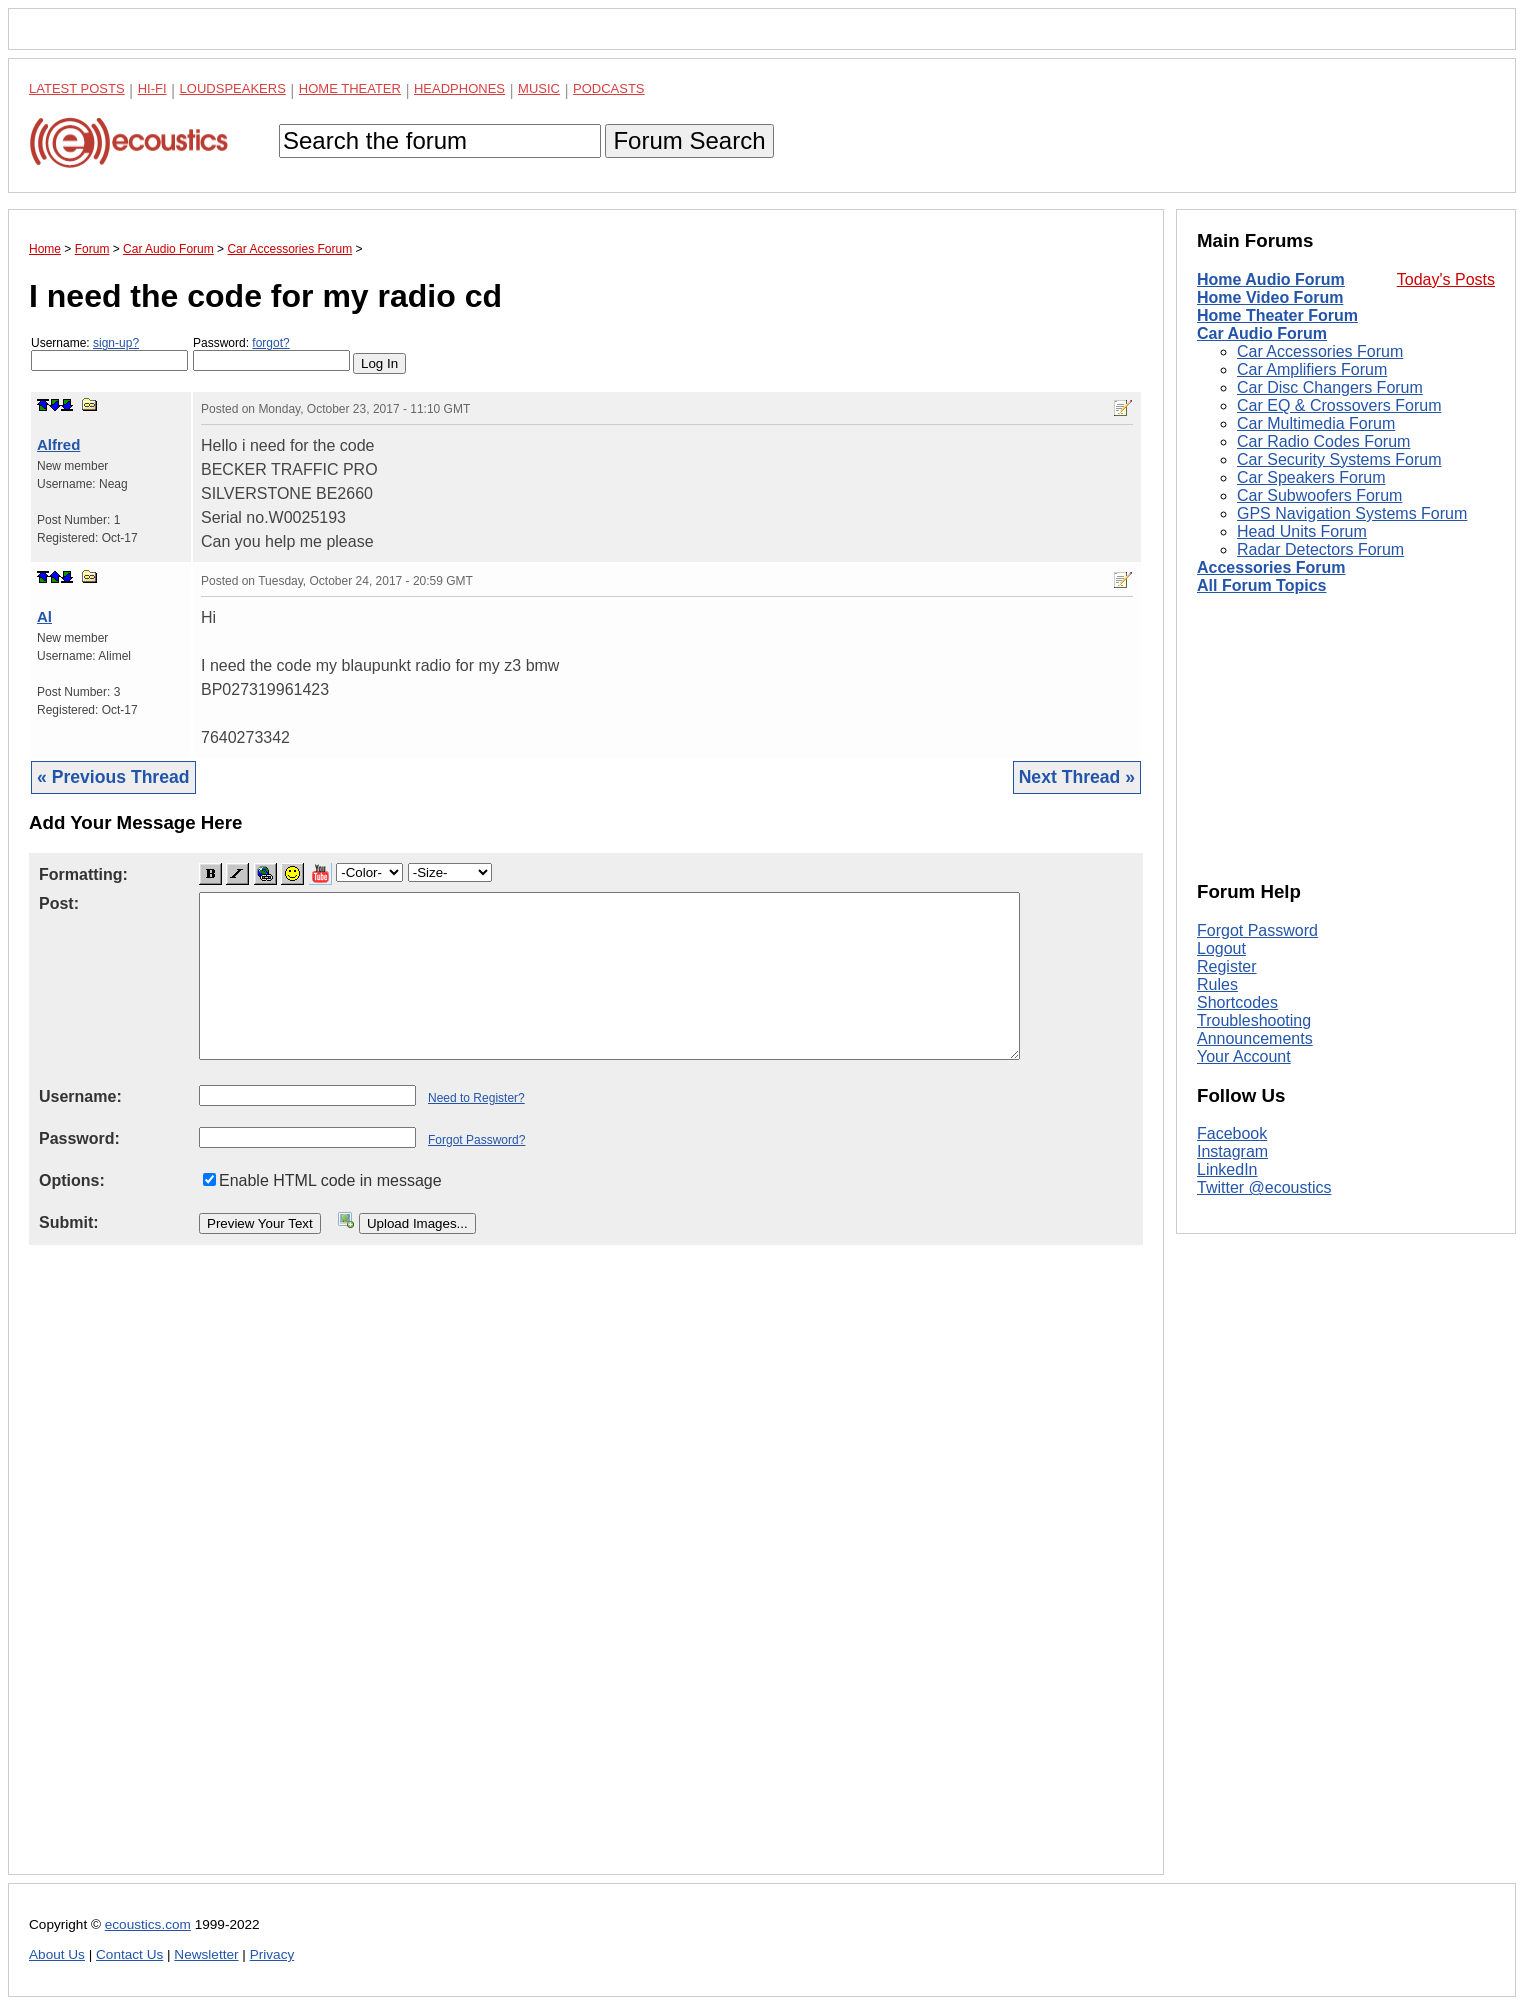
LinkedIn (1227, 1169)
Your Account (1244, 1056)
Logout (1221, 948)
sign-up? (116, 343)
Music (539, 88)
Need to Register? (476, 1098)
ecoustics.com (148, 1924)
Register (1227, 966)
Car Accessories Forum (1320, 351)
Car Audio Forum (1262, 333)
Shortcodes (1237, 1002)
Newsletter (206, 1954)
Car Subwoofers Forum (1319, 495)
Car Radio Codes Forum (1323, 441)
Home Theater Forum (1277, 315)
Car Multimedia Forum (1316, 423)
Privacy (272, 1954)
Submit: (69, 1222)
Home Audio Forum (1271, 279)
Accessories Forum (1271, 567)
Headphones (459, 88)
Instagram (1232, 1151)
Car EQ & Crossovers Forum (1339, 405)
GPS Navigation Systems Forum (1352, 513)
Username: (109, 353)
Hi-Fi (152, 88)
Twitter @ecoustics (1264, 1187)
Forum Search (689, 140)
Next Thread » (1077, 777)
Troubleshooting (1254, 1020)
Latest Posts (77, 88)
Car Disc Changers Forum (1330, 387)
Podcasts (609, 88)
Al (44, 616)
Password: (271, 353)
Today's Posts (1446, 279)
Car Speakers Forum (1311, 477)
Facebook (1232, 1133)
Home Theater (350, 88)
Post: (59, 903)
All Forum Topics (1261, 585)
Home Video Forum (1270, 297)
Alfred (58, 444)
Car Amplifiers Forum (1312, 369)
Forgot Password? (476, 1140)
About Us (57, 1954)
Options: (72, 1180)
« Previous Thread (113, 777)
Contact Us (129, 1954)
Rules (1217, 984)
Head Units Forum (1302, 531)
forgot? (270, 343)
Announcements (1255, 1038)
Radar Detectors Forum (1320, 549)
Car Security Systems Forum (1339, 459)
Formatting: (83, 874)
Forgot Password (1257, 930)
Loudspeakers (233, 88)
